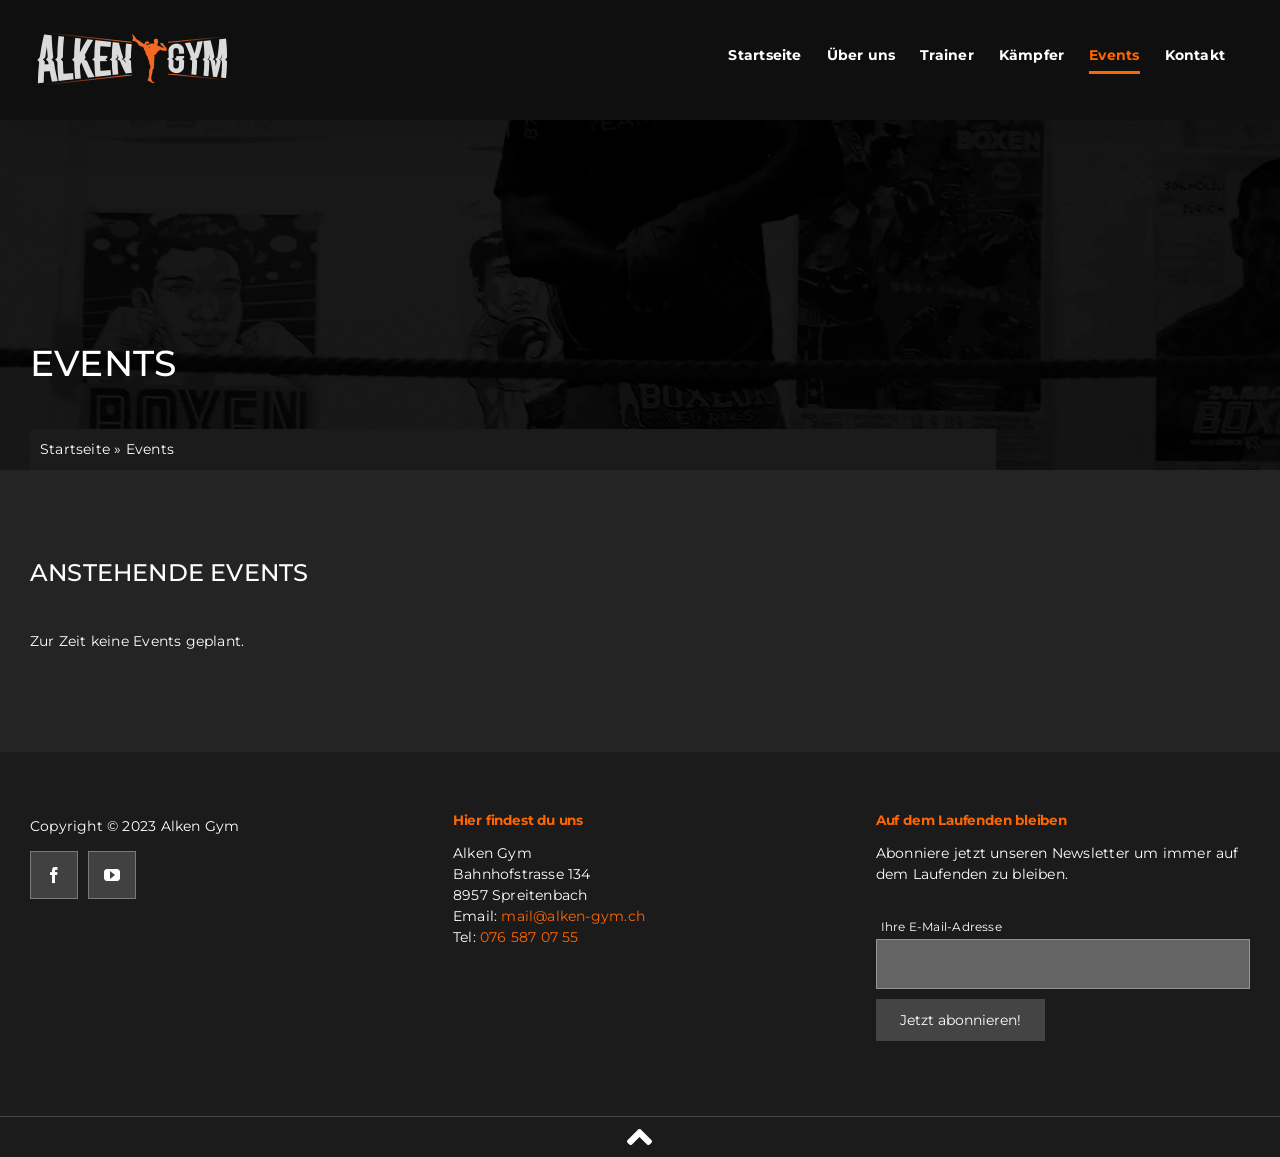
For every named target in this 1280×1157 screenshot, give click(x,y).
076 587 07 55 (529, 937)
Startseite (75, 449)
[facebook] (54, 875)
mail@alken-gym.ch (573, 916)
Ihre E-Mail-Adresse (941, 926)
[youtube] (112, 875)
